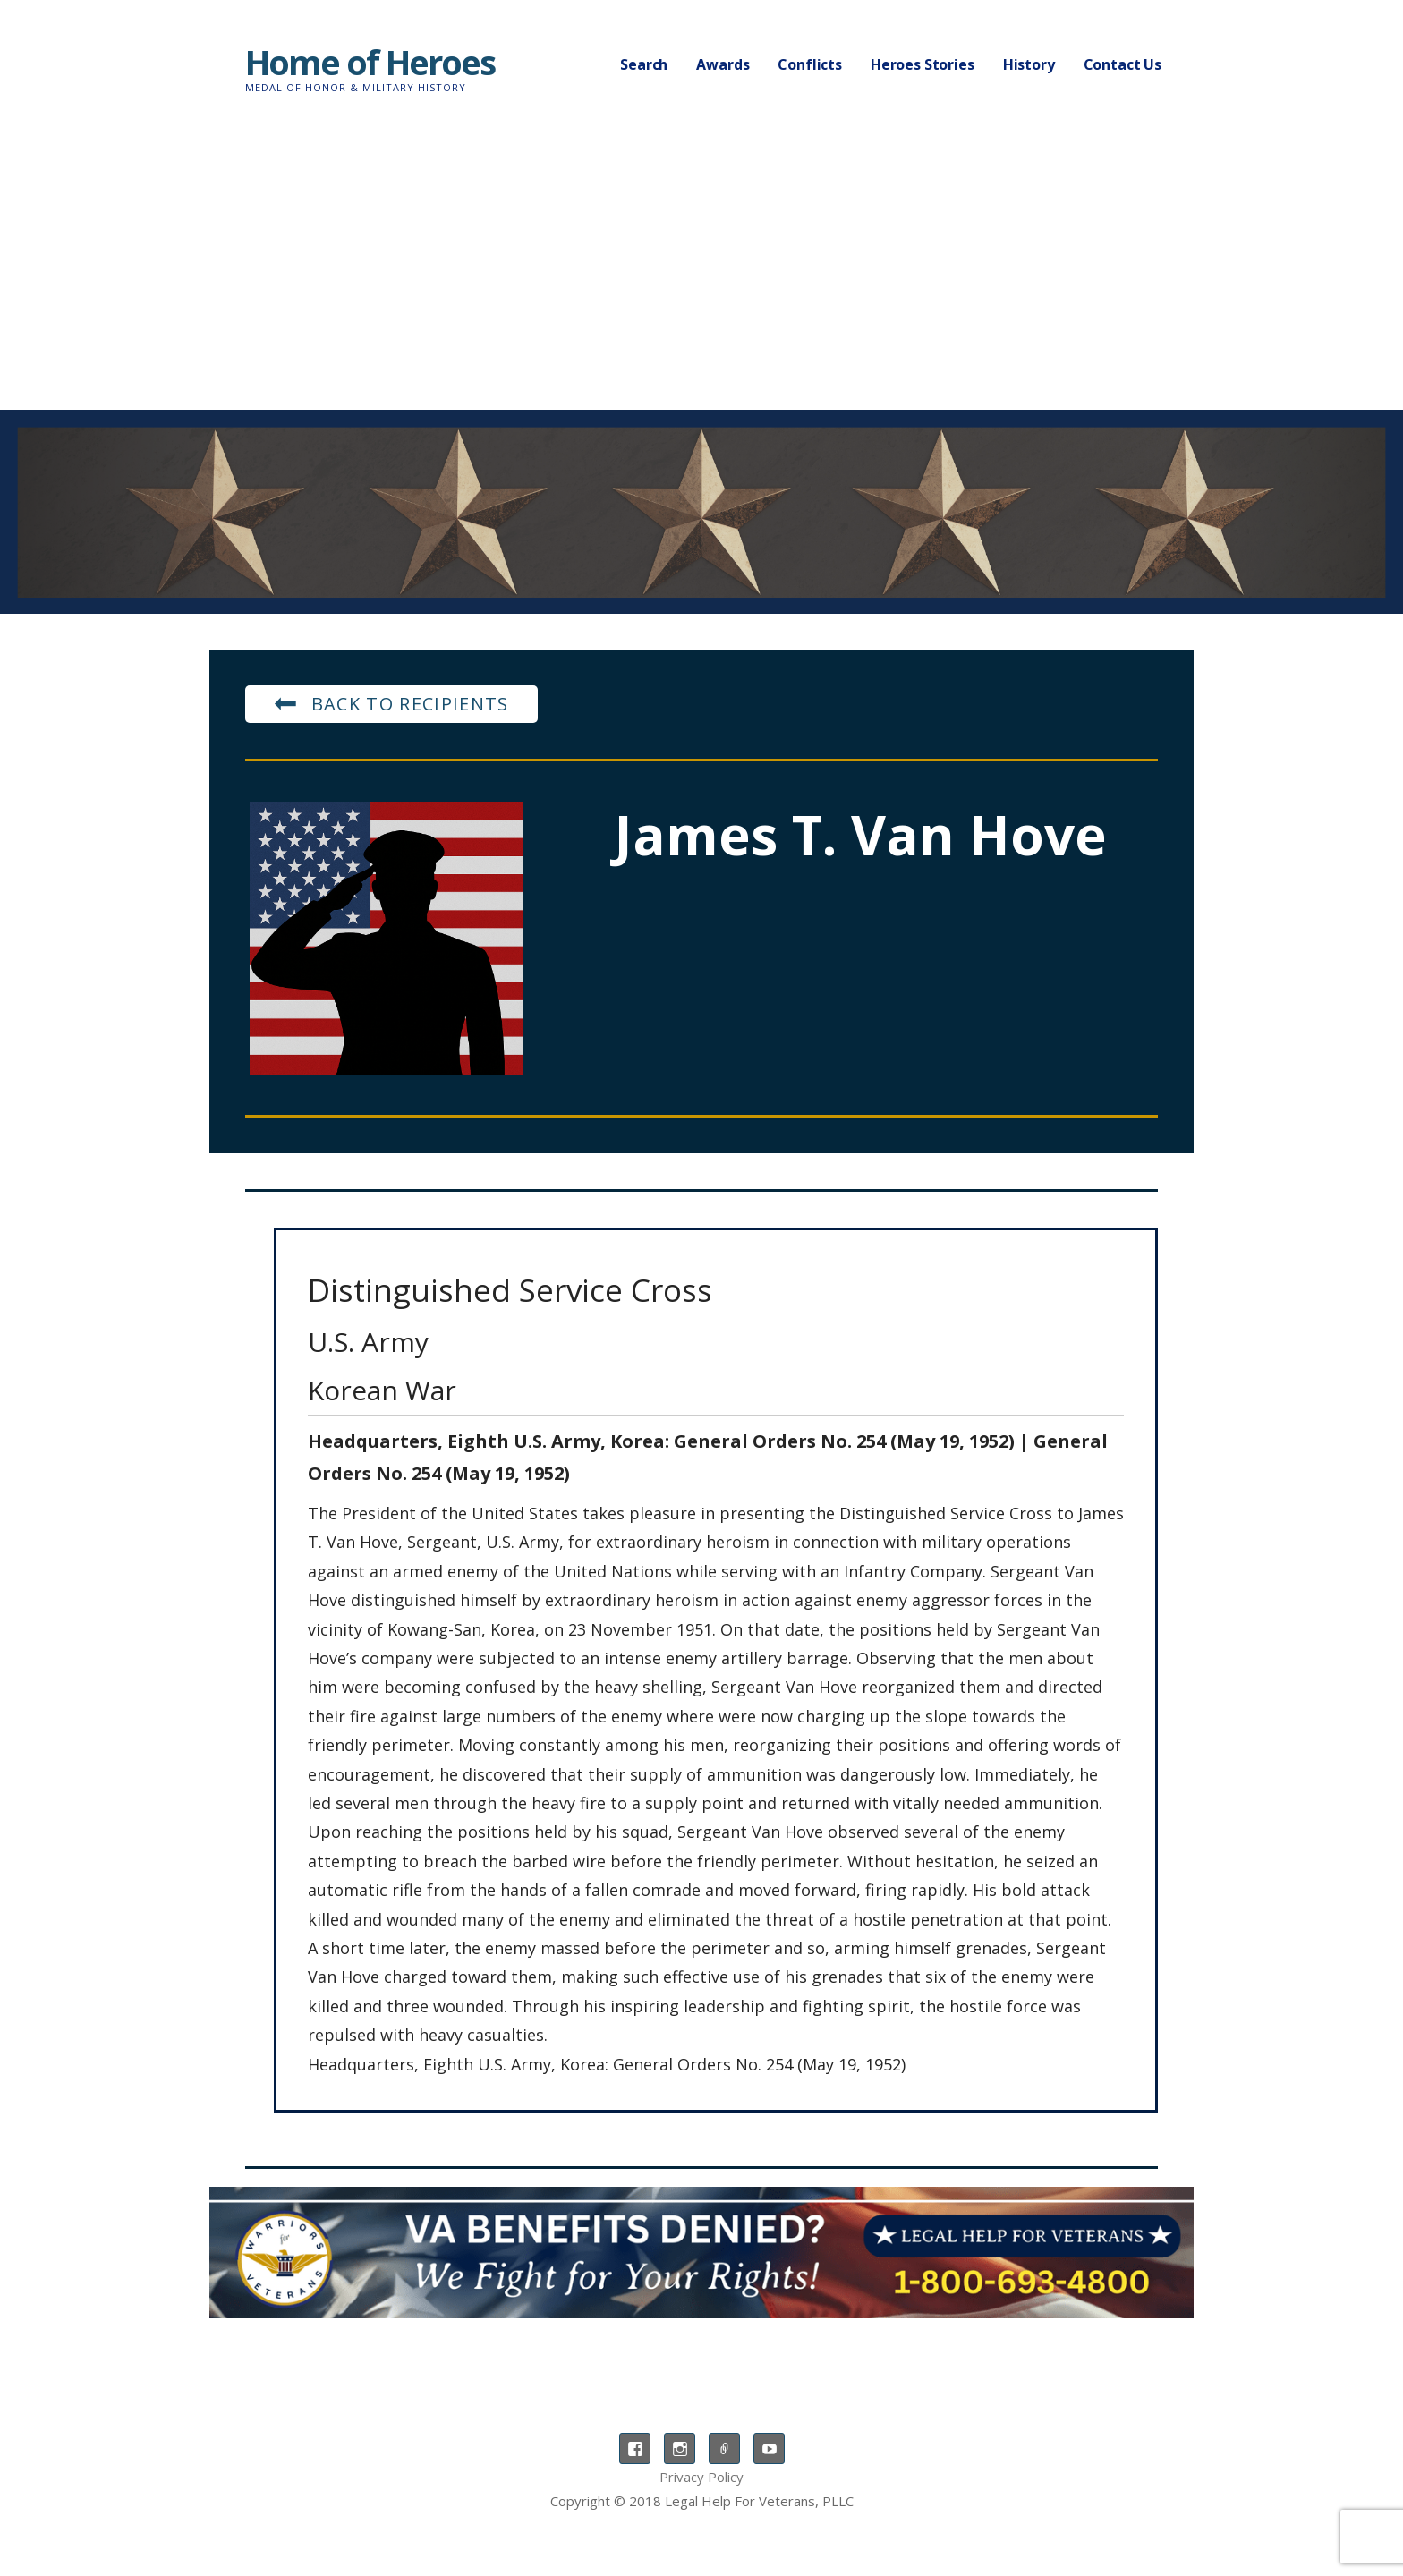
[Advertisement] (701, 275)
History (1029, 64)
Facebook (634, 2448)
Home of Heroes (370, 61)
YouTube (769, 2448)
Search (643, 64)
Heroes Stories (922, 64)
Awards (722, 64)
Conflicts (810, 64)
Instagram (679, 2448)
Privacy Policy (701, 2477)
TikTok (724, 2448)
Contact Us (1122, 64)
